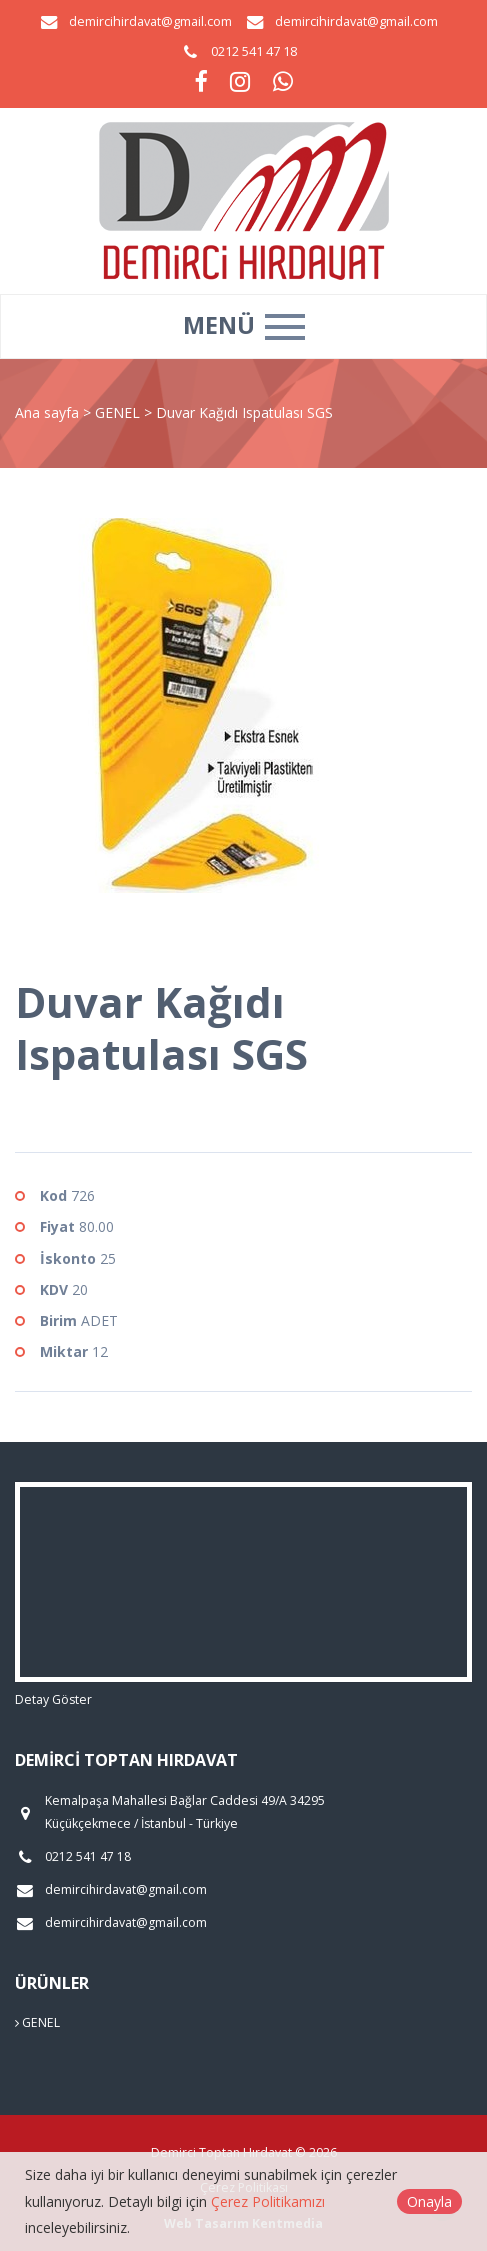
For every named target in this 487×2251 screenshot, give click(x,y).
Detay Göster (53, 1699)
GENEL (119, 412)
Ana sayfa (47, 412)
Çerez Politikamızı (268, 2201)
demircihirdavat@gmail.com (150, 21)
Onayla (429, 2201)
